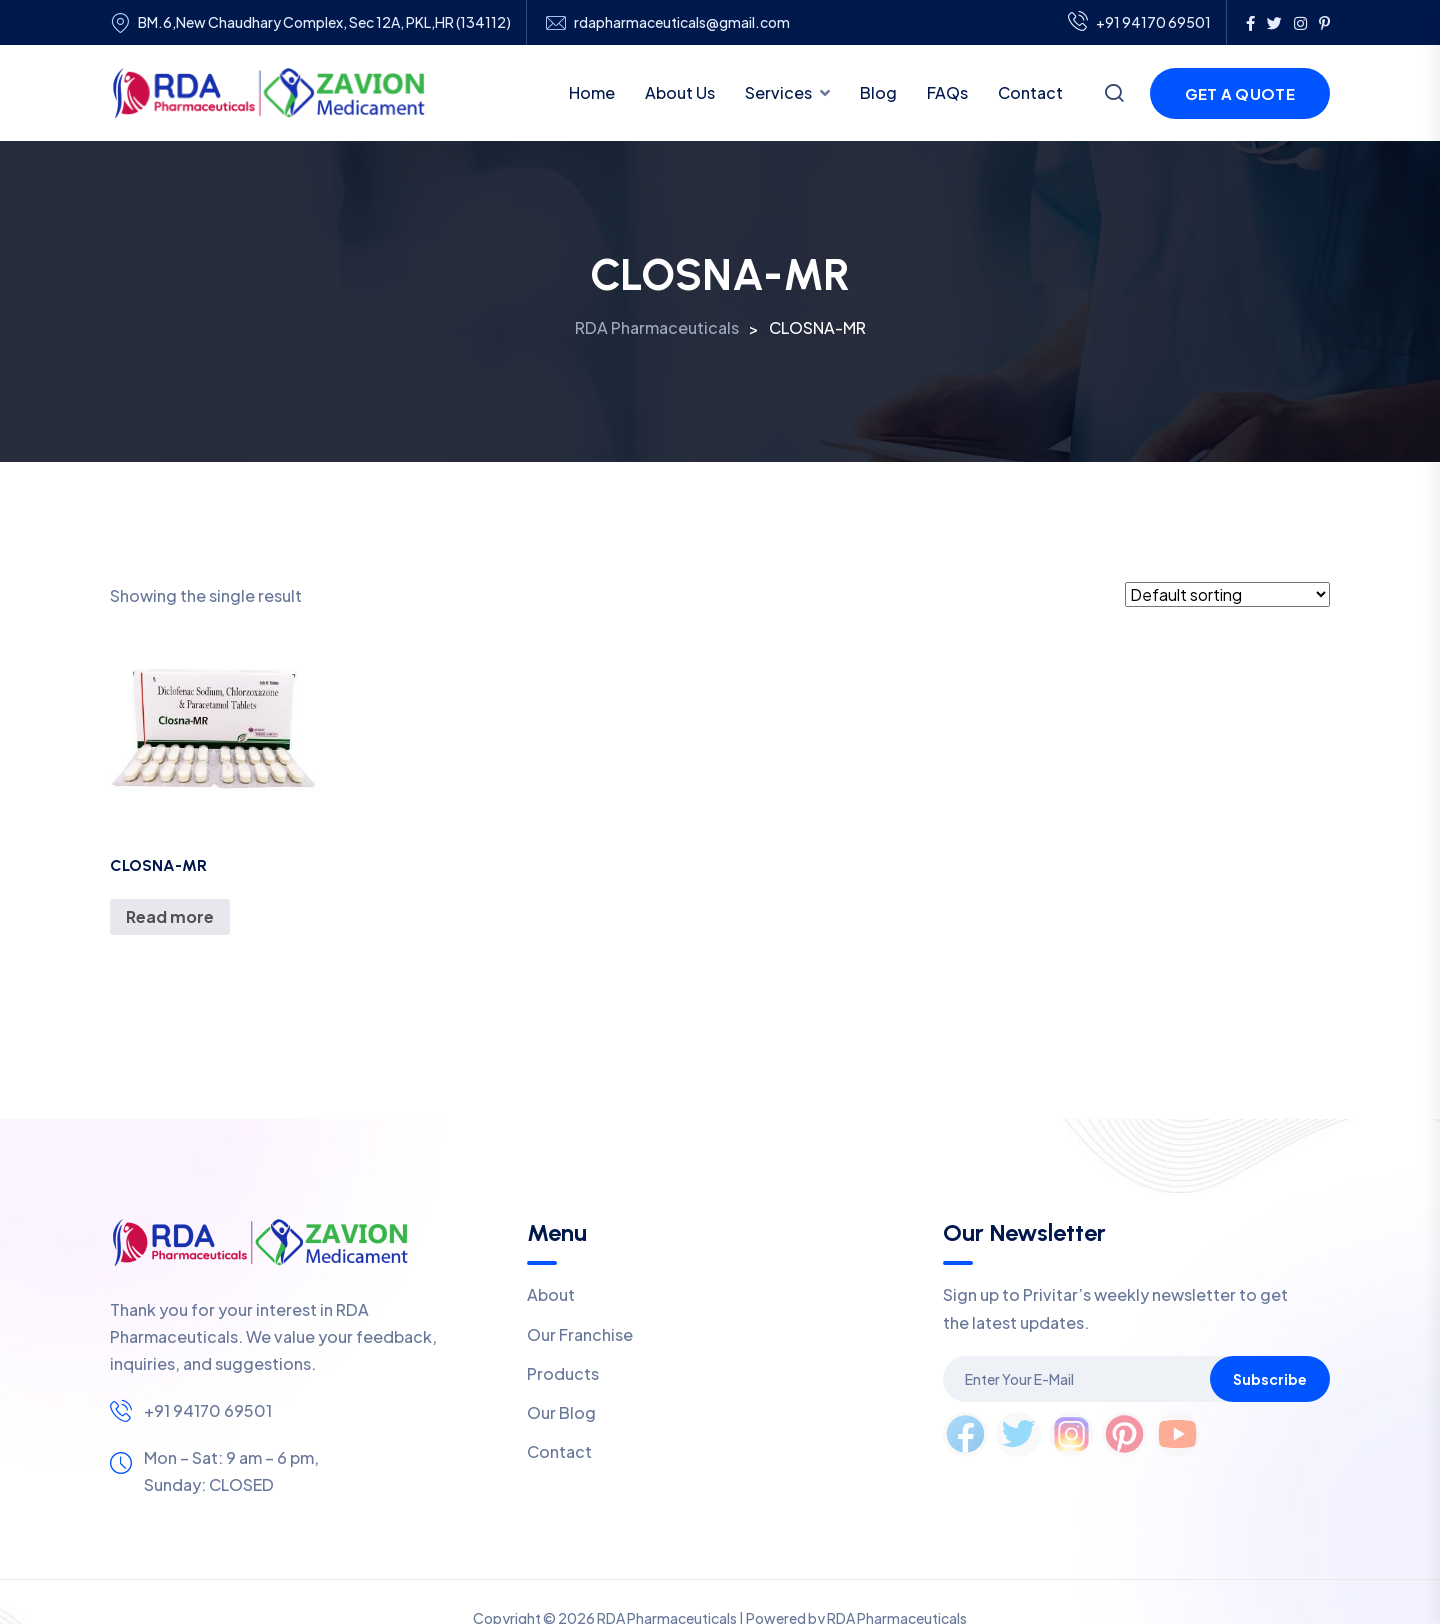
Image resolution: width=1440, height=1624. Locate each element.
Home (592, 92)
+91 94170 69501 (1139, 23)
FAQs (947, 92)
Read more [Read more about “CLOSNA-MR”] (170, 916)
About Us (680, 92)
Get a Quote (1240, 93)
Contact (1030, 92)
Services (778, 92)
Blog (878, 92)
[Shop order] (1227, 594)
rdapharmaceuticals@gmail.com (682, 22)
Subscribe (1270, 1379)
